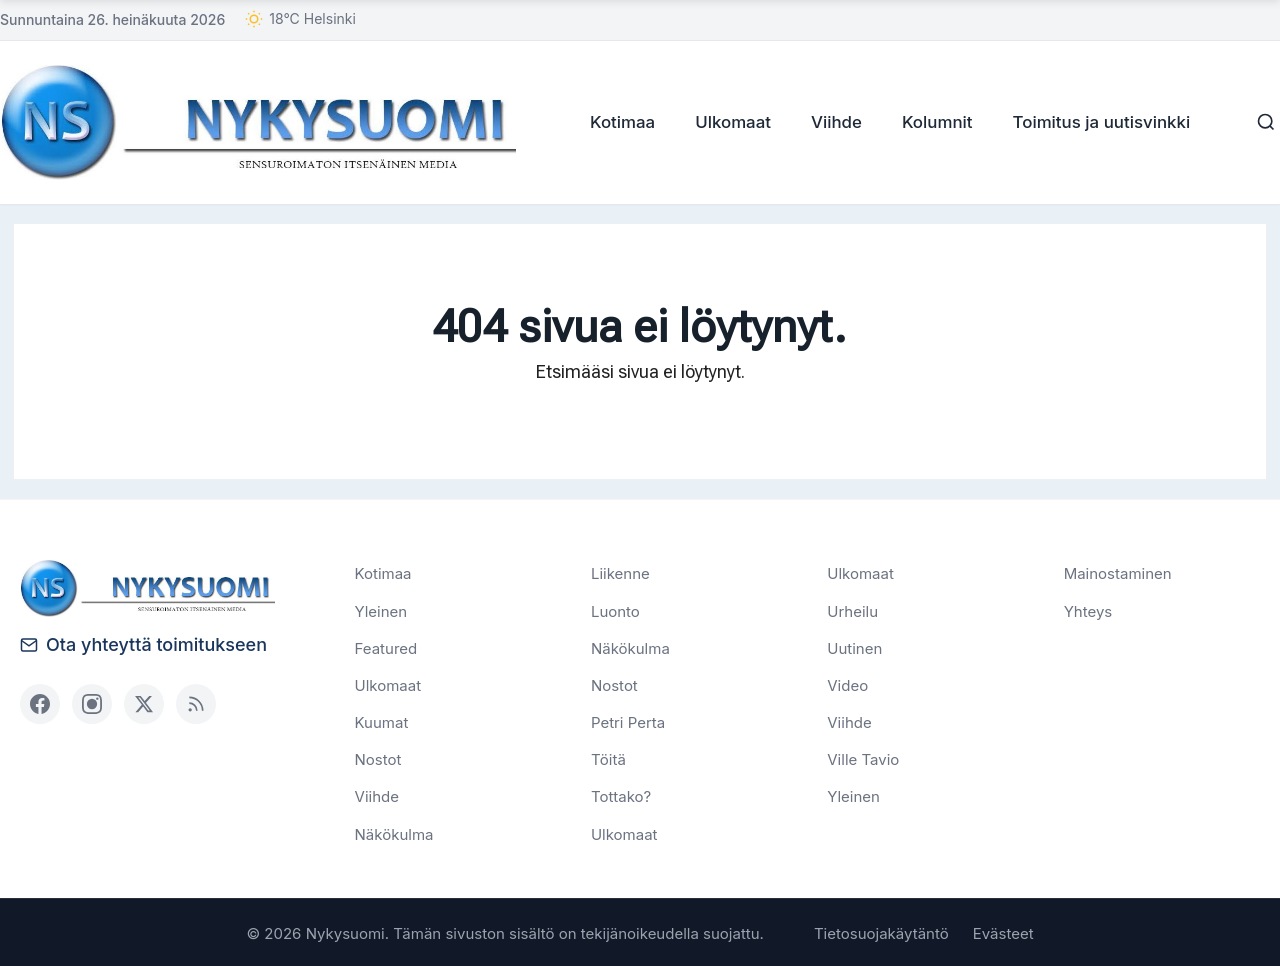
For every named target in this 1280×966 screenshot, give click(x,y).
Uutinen (854, 646)
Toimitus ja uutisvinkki (1095, 121)
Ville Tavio (863, 758)
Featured (386, 646)
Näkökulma (394, 832)
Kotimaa (616, 121)
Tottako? (621, 795)
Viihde (830, 121)
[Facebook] (40, 703)
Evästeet (1003, 931)
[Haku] (1260, 122)
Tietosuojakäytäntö (881, 931)
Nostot (378, 758)
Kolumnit (931, 121)
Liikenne (620, 572)
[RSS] (196, 703)
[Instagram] (92, 703)
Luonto (615, 609)
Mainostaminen (1118, 572)
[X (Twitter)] (144, 703)
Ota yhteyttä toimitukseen (143, 643)
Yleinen (381, 609)
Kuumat (382, 721)
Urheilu (852, 609)
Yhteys (1088, 609)
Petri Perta (628, 721)
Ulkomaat (727, 121)
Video (847, 684)
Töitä (608, 758)
